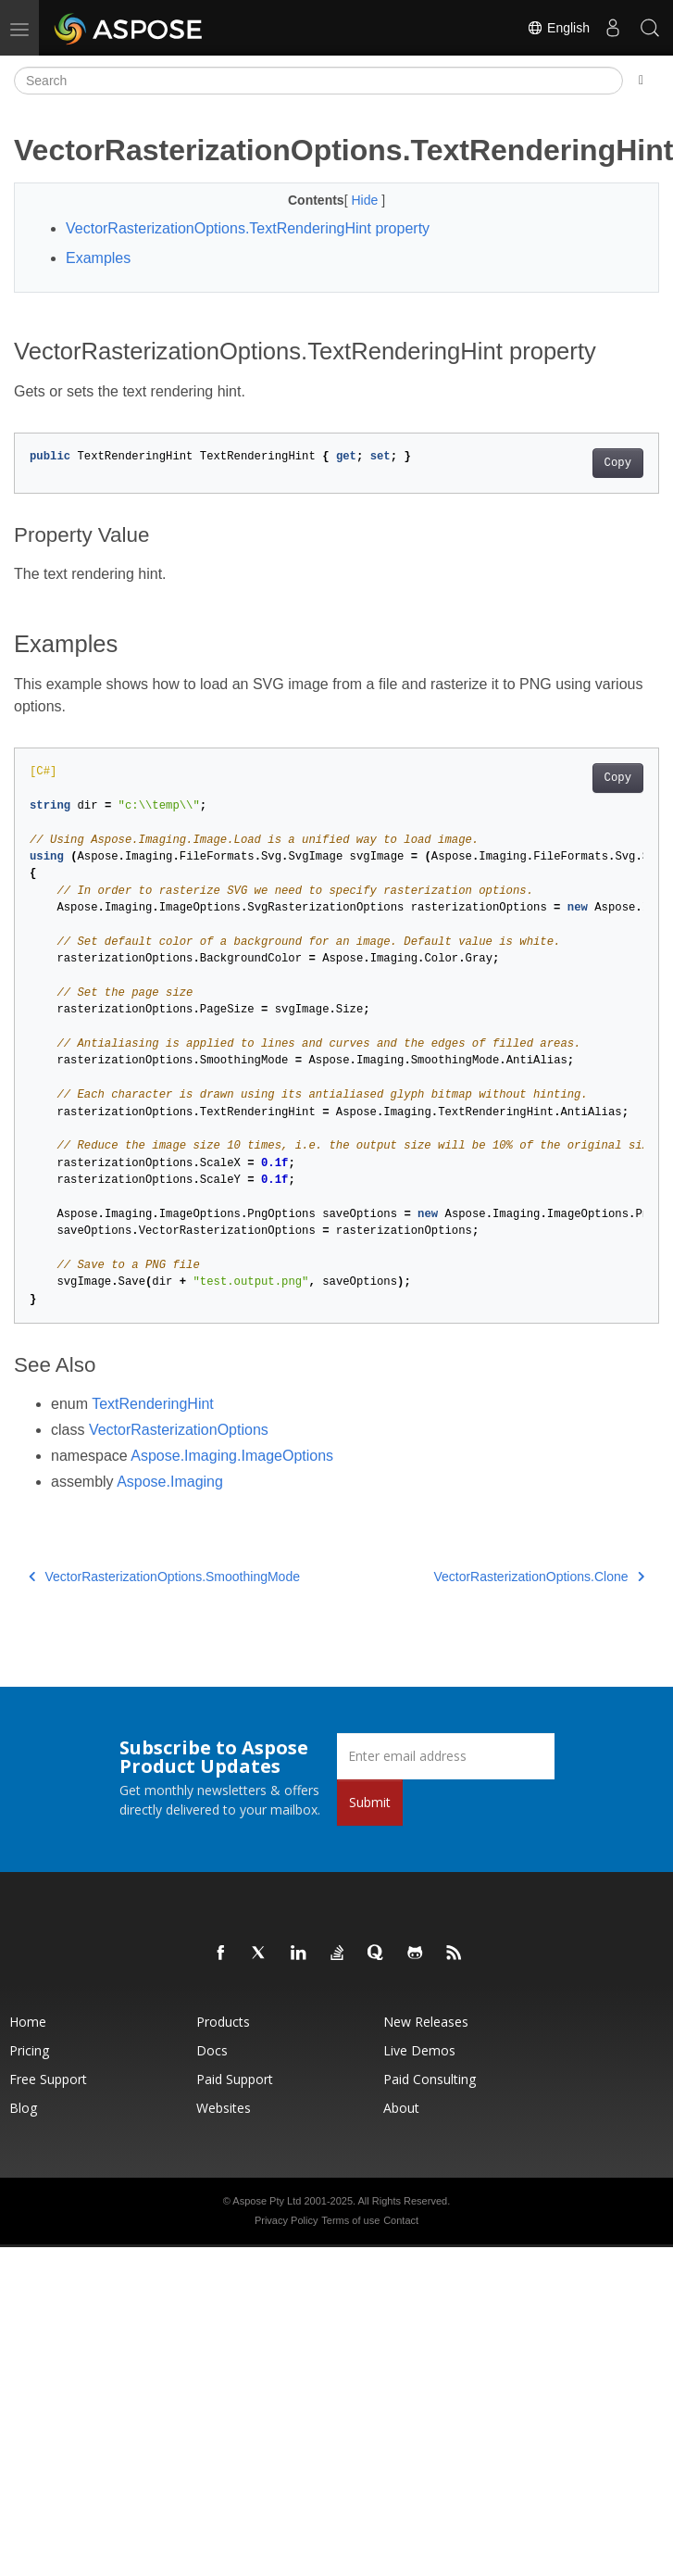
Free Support (48, 2079)
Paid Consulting (429, 2079)
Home (27, 2021)
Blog (23, 2108)
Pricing (29, 2050)
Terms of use (350, 2220)
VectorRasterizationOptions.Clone (538, 1576)
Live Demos (419, 2050)
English (558, 27)
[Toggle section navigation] (641, 80)
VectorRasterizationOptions (178, 1430)
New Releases (425, 2021)
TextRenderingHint (153, 1404)
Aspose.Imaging (170, 1481)
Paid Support (234, 2079)
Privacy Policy (286, 2220)
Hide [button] (366, 200)
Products (223, 2021)
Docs (212, 2050)
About (401, 2108)
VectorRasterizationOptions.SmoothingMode (164, 1576)
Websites (223, 2108)
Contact (400, 2220)
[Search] (318, 80)
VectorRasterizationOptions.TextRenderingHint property (248, 228)
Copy (617, 463)
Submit (370, 1802)
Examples (98, 258)
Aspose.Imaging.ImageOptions (232, 1456)
